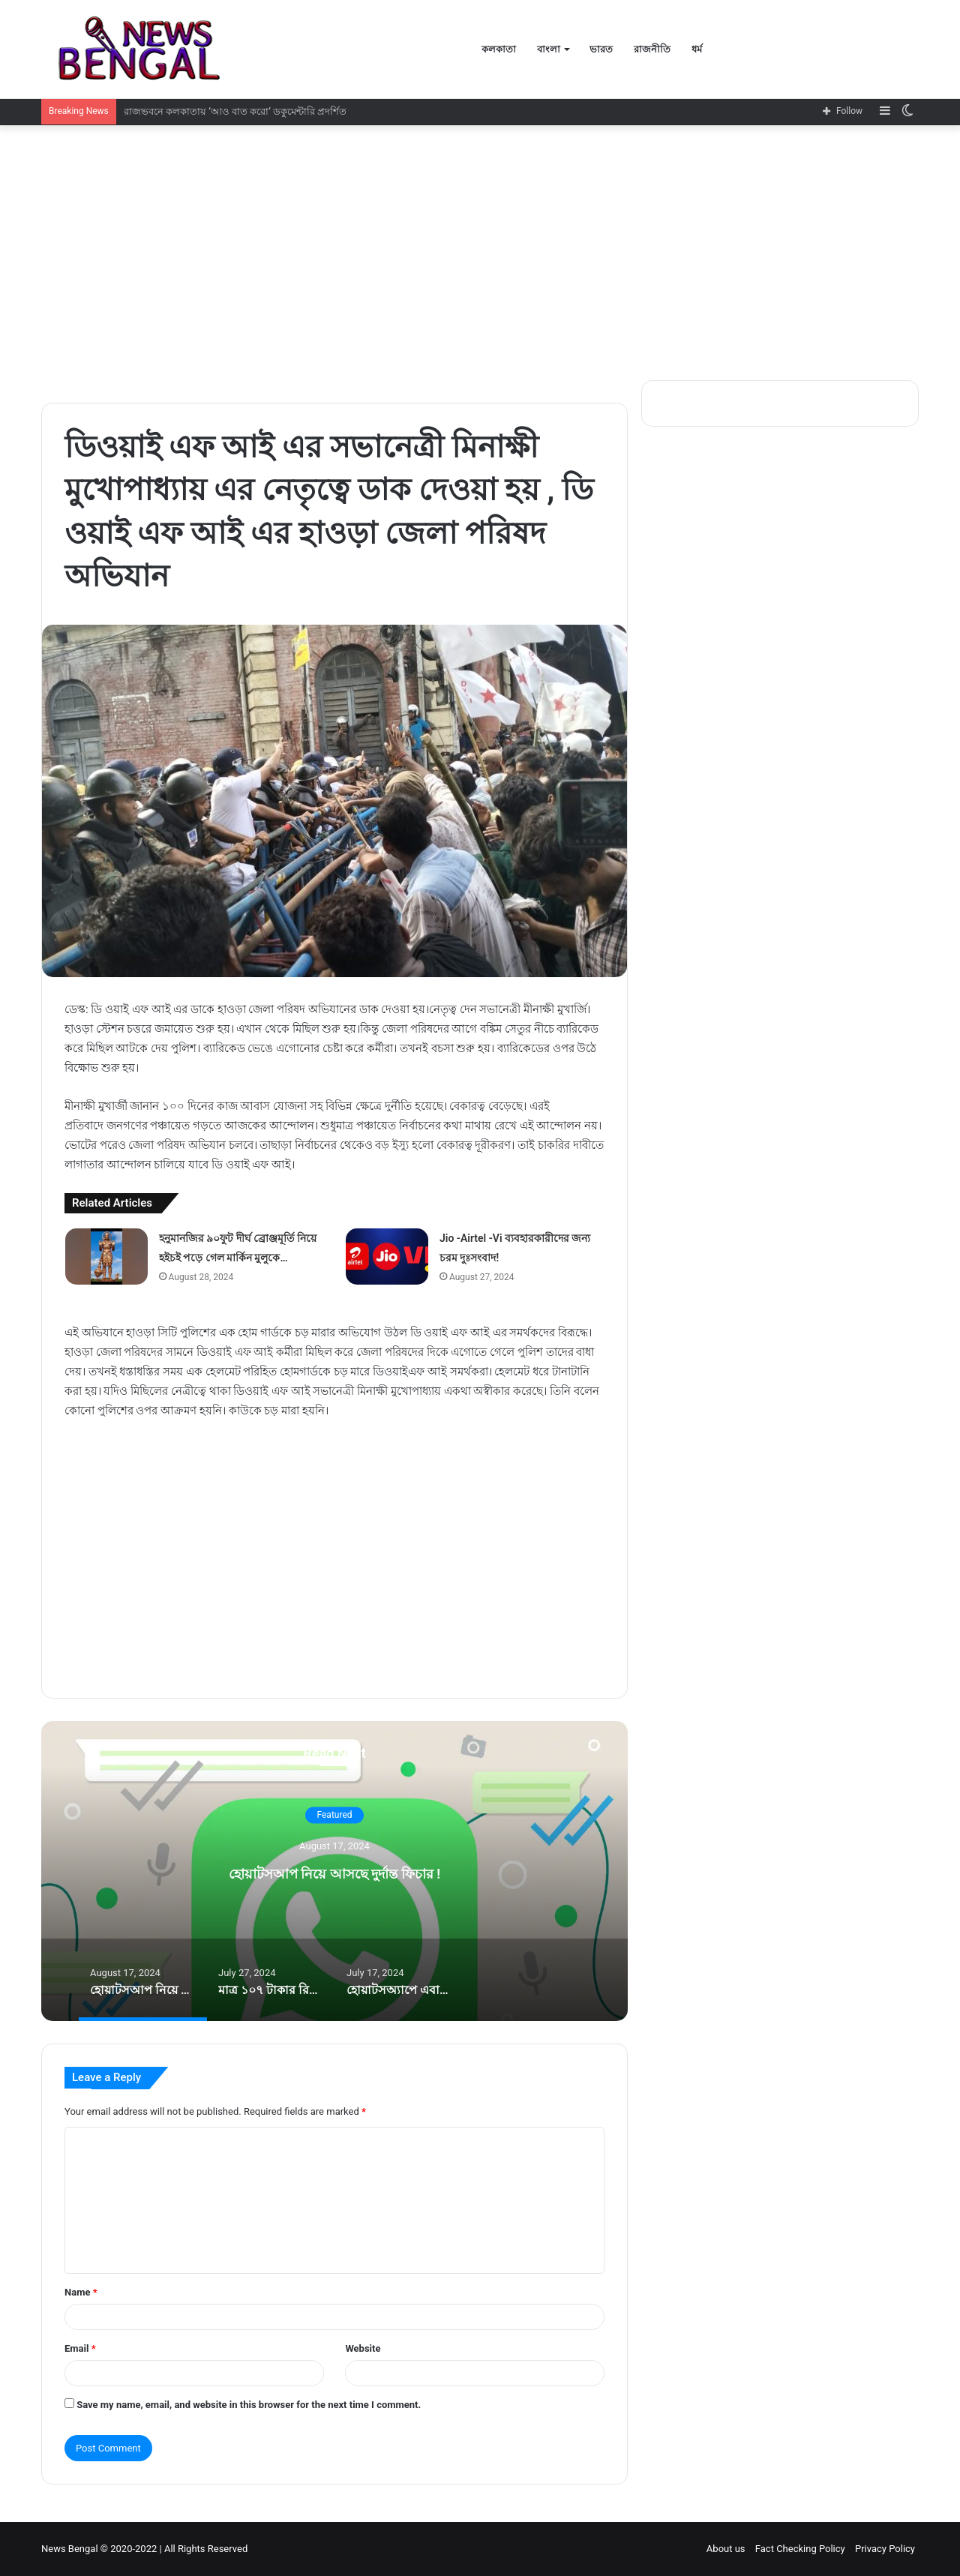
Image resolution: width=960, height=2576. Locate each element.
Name (81, 2292)
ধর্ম (697, 49)
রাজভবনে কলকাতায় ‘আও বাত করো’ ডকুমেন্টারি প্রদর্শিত (235, 111)
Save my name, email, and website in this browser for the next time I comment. (248, 2404)
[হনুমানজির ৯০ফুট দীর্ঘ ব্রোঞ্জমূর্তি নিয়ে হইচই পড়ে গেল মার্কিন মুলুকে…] (106, 1256)
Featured (334, 1815)
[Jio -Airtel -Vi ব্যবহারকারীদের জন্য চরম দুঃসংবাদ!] (387, 1256)
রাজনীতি (652, 49)
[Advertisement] (480, 253)
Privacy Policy (885, 2548)
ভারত (601, 49)
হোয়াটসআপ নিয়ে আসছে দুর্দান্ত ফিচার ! (334, 1871)
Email (80, 2348)
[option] (334, 1871)
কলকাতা (499, 49)
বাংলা (548, 49)
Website (362, 2348)
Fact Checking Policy (800, 2548)
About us (726, 2548)
